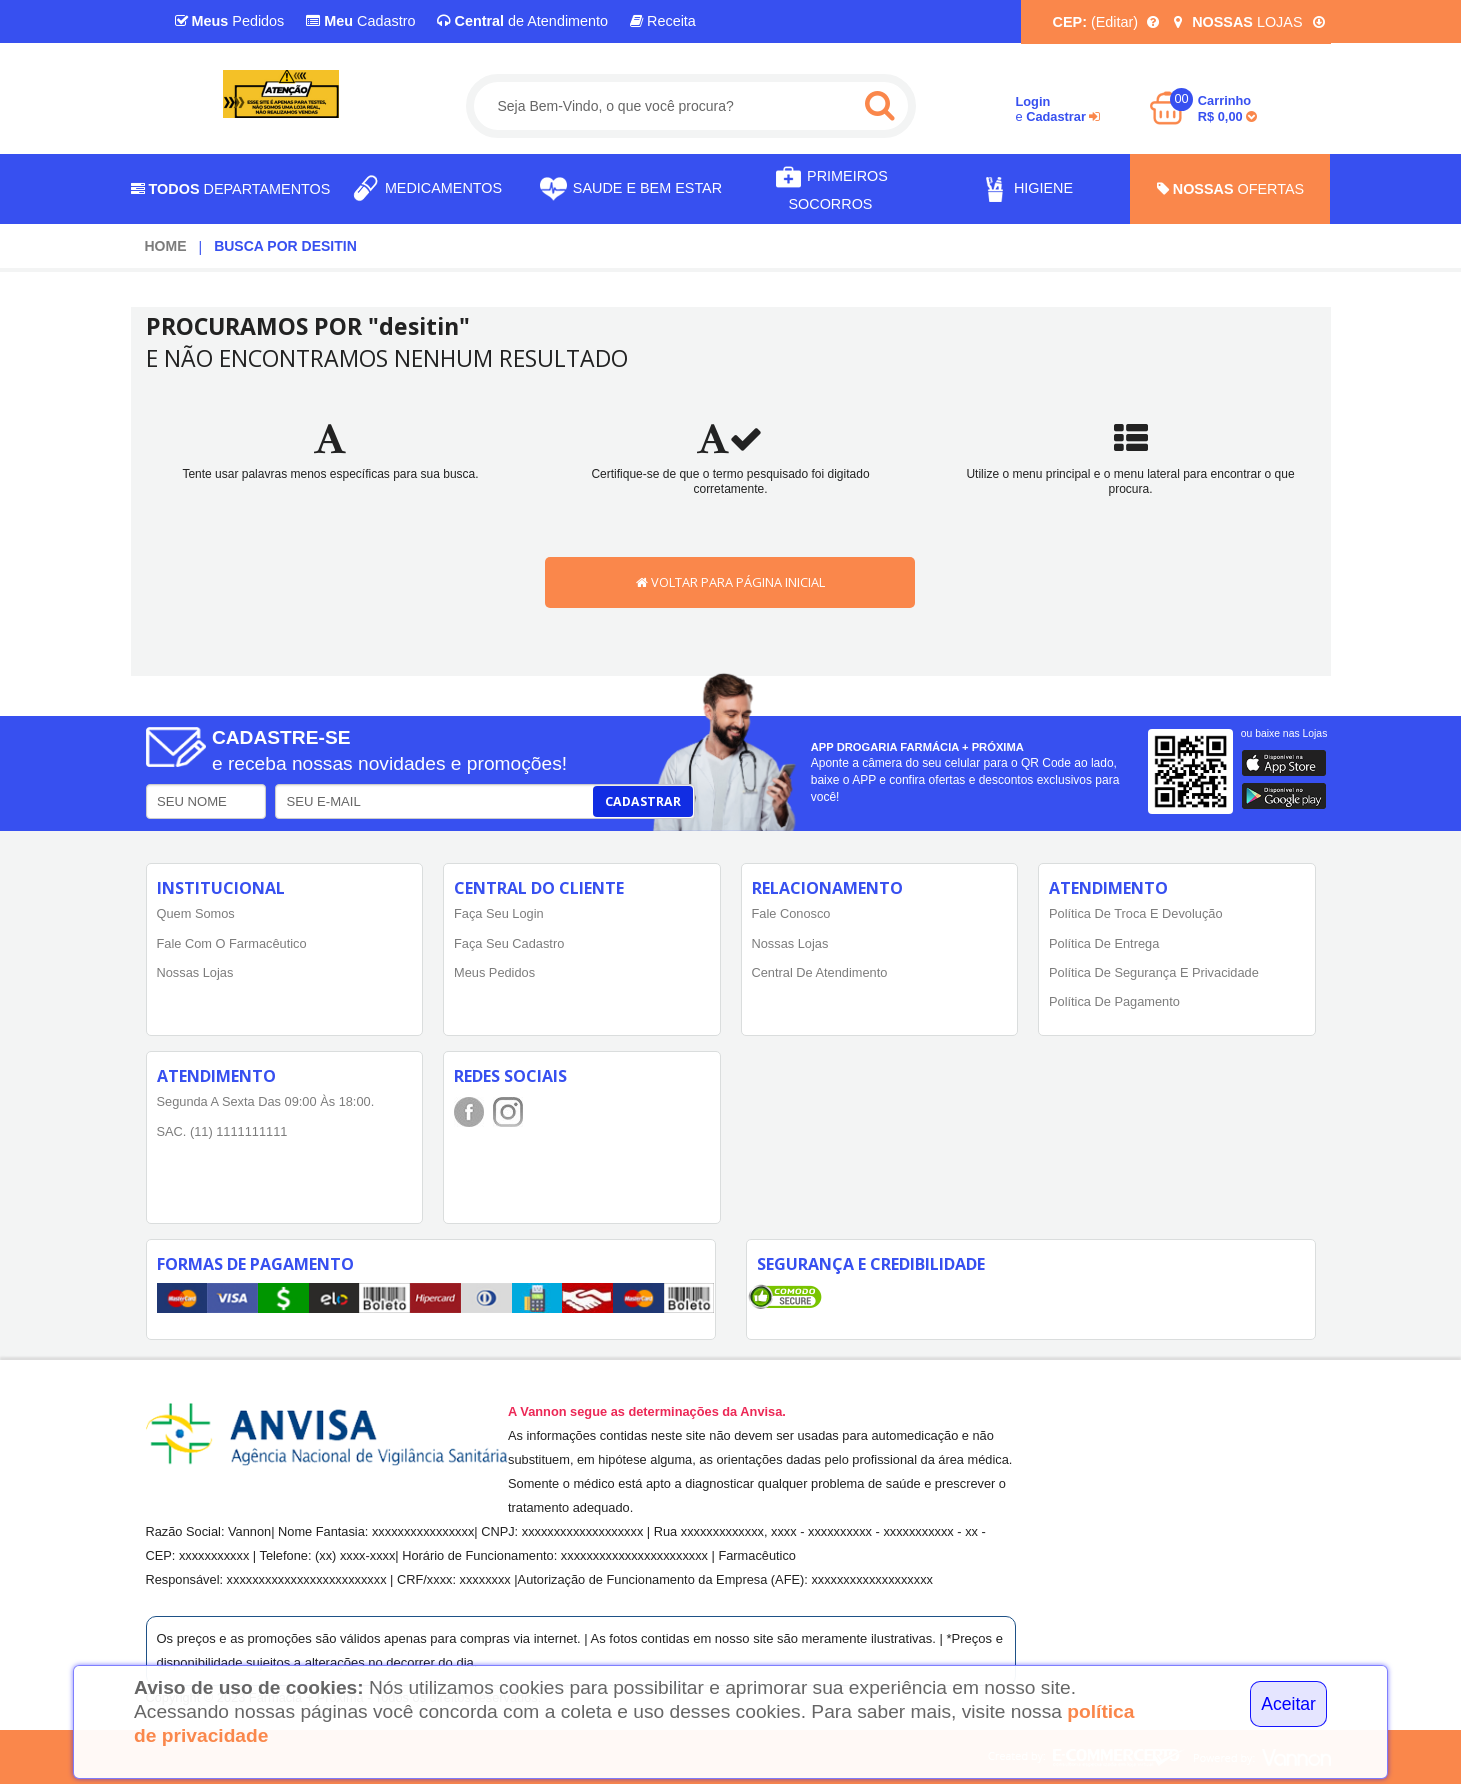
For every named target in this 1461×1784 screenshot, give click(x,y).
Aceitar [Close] (1288, 1704)
